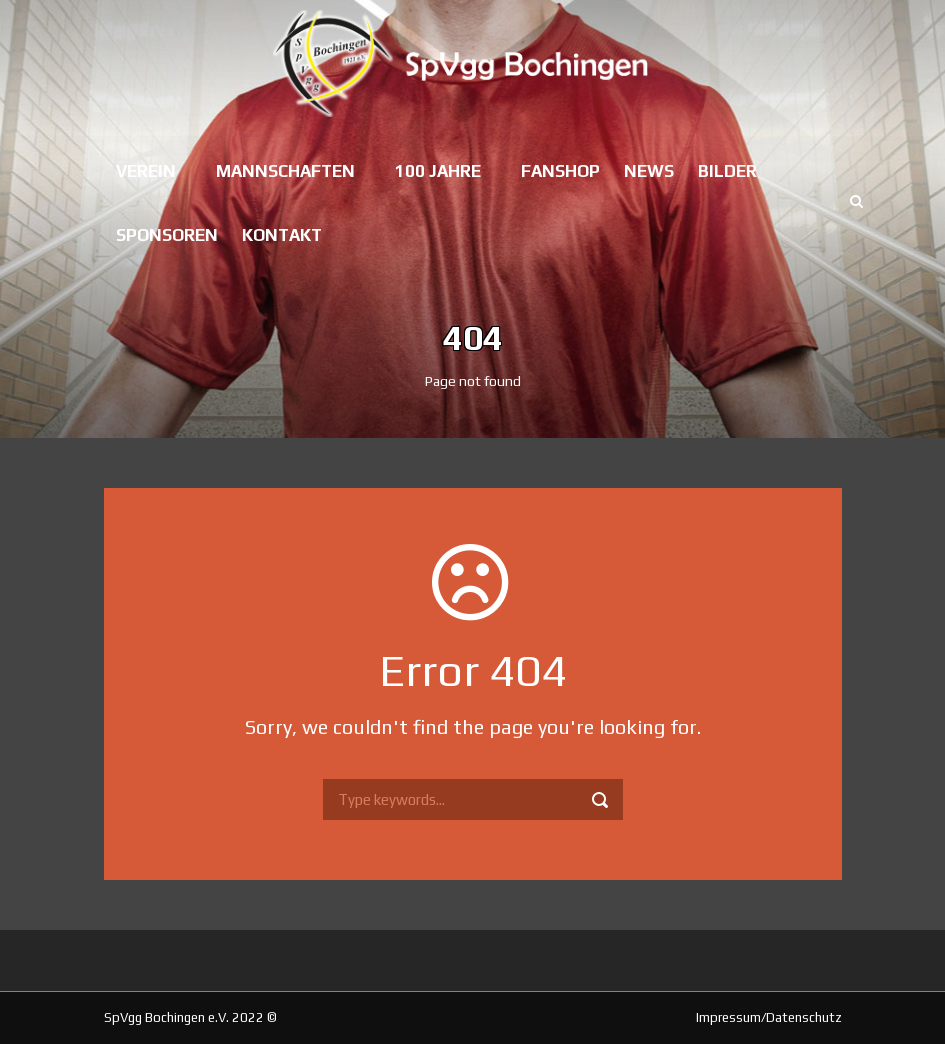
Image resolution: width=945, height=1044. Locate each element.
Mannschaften (285, 171)
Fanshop (560, 171)
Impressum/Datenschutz (769, 1017)
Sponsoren (167, 235)
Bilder (727, 171)
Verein (146, 171)
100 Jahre (438, 171)
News (649, 171)
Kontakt (282, 235)
